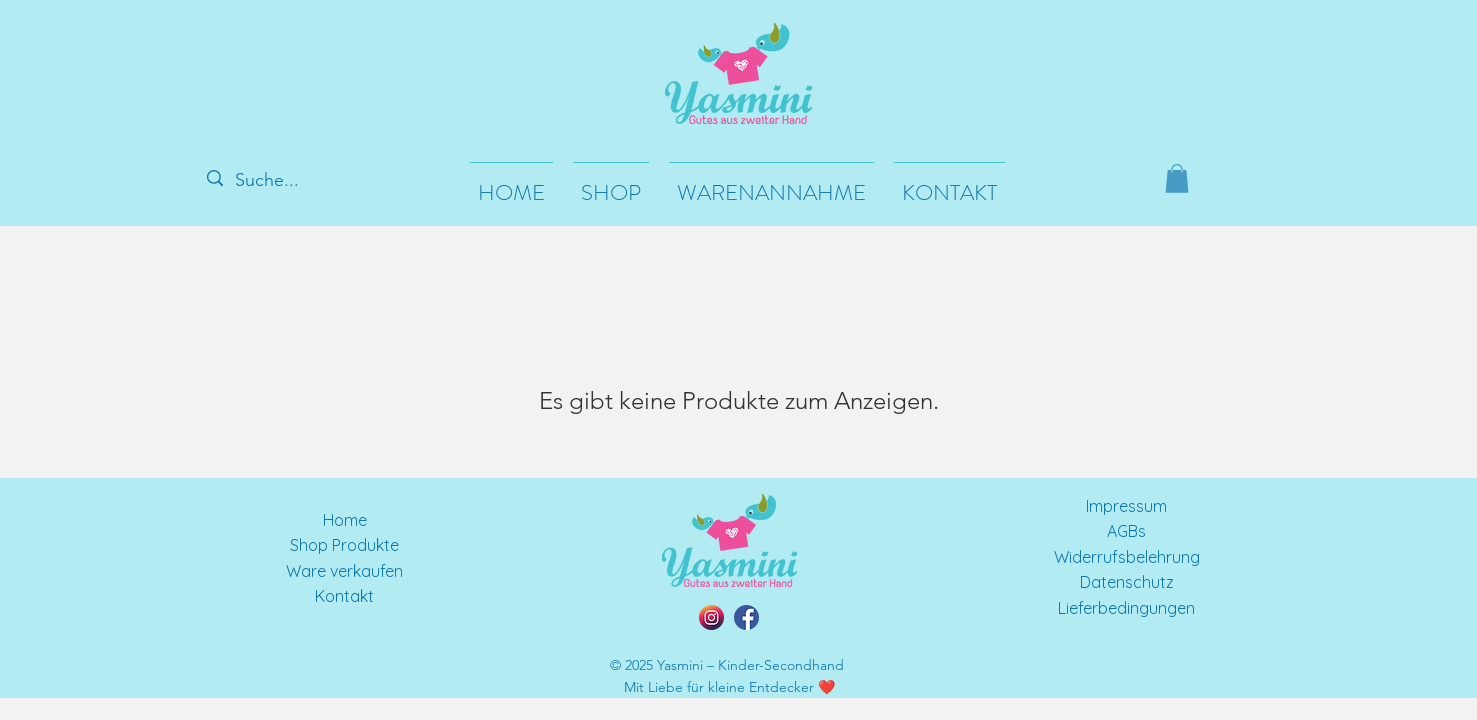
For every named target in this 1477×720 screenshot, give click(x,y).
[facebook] (746, 617)
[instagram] (711, 617)
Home (345, 520)
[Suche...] (276, 180)
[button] (1177, 178)
